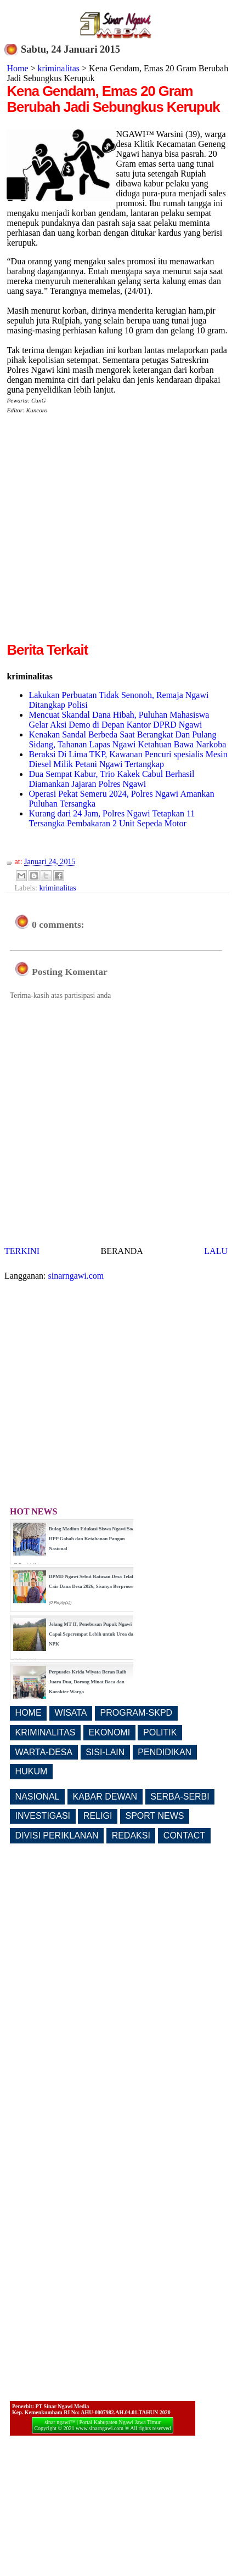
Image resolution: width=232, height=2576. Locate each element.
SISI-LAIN (105, 1752)
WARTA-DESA (44, 1752)
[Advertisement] (103, 537)
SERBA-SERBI (180, 1796)
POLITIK (160, 1732)
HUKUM (31, 1771)
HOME (28, 1712)
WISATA (71, 1712)
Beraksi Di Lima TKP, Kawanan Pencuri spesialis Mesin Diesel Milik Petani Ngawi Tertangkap (128, 759)
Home (17, 68)
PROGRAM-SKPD (136, 1712)
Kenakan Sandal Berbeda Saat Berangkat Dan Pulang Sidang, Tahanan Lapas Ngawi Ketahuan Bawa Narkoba (127, 739)
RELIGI (97, 1815)
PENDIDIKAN (164, 1752)
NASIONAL (37, 1796)
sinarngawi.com (76, 1275)
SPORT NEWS (155, 1815)
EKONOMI (110, 1732)
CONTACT (184, 1835)
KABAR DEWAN (105, 1796)
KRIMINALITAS (45, 1732)
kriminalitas (59, 68)
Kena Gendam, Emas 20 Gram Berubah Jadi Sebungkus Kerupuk (113, 99)
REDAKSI (131, 1835)
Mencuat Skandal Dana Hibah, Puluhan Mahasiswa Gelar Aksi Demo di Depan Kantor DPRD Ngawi (119, 719)
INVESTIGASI (42, 1815)
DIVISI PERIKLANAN (57, 1835)
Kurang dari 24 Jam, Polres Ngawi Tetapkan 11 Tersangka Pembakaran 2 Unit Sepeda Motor (112, 818)
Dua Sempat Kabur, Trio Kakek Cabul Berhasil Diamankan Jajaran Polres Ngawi (111, 778)
